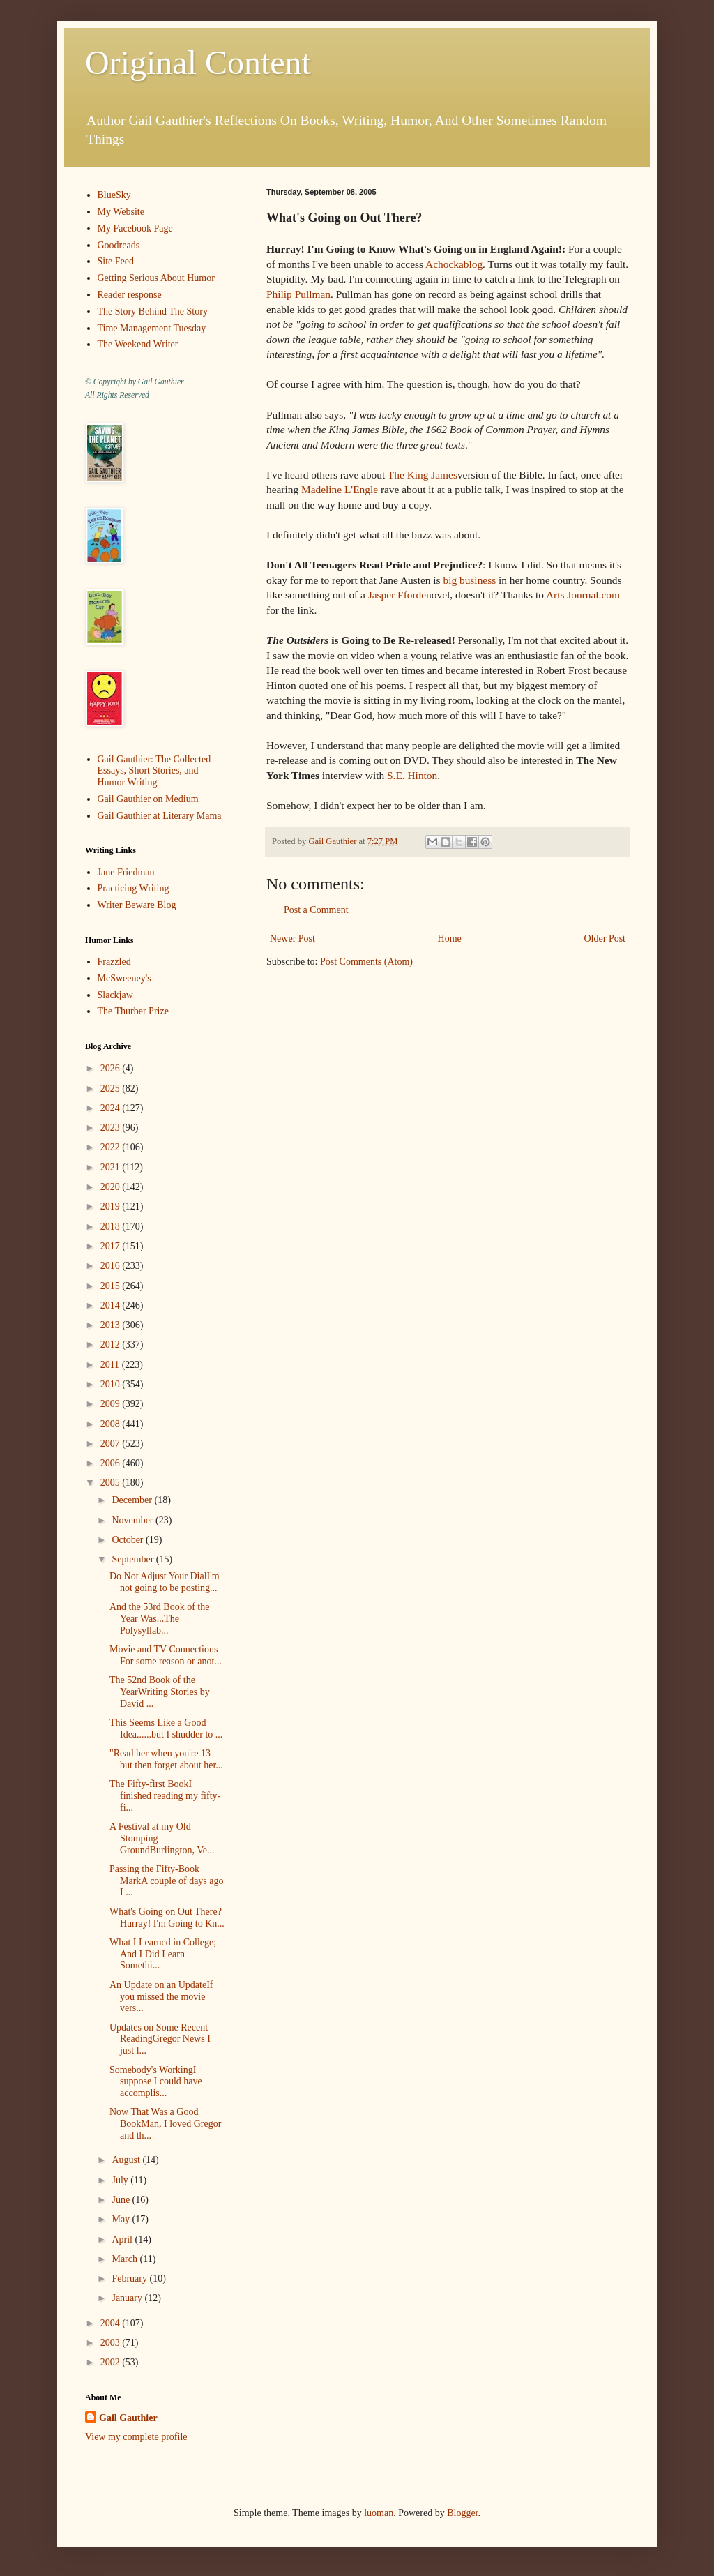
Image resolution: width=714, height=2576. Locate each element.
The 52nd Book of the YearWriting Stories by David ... (159, 1692)
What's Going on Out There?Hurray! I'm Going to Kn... (167, 1917)
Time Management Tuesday (152, 328)
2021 (111, 1167)
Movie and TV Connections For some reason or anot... (165, 1655)
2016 (111, 1265)
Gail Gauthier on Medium (148, 799)
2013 (111, 1325)
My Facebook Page (135, 228)
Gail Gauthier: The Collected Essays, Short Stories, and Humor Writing (154, 771)
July (121, 2180)
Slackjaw (115, 995)
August (127, 2160)
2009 (111, 1404)
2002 (111, 2362)
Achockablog (454, 264)
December (133, 1500)
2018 (111, 1226)
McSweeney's (124, 978)
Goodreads (119, 245)
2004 (111, 2323)
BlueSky (114, 195)
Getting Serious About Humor (156, 278)
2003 (111, 2342)
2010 (111, 1384)
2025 (111, 1088)
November (133, 1520)
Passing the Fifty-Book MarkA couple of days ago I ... (166, 1881)
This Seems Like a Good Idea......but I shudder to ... (165, 1728)
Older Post (605, 938)
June (122, 2199)
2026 (111, 1068)
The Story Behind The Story (153, 311)
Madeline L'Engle (339, 489)
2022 (111, 1147)
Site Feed (116, 261)
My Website (121, 211)
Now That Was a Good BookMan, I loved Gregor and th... (165, 2124)
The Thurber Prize (133, 1011)
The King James (422, 475)
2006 (111, 1463)
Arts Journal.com (583, 595)
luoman (378, 2513)
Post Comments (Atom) (366, 961)
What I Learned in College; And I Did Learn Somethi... (162, 1954)
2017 (111, 1246)
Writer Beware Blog (137, 905)
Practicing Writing (133, 888)
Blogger (462, 2513)
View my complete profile (136, 2437)
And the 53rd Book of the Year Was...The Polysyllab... (159, 1619)
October (129, 1540)
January (128, 2298)
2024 (111, 1108)
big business (469, 580)
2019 (111, 1206)
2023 (111, 1127)
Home (450, 938)
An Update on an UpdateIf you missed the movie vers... (161, 1997)
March (125, 2259)
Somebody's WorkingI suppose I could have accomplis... (155, 2082)
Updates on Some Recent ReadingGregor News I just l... (160, 2039)
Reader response (130, 294)
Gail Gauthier (128, 2418)
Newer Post (292, 938)
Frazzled (114, 961)
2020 (111, 1187)
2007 (111, 1443)
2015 (111, 1286)
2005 (111, 1482)
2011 (111, 1364)
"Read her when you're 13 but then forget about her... (166, 1759)
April (123, 2239)
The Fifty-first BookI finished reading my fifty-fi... (164, 1796)
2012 (111, 1344)
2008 (111, 1424)
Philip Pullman (298, 294)
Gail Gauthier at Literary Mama (160, 816)
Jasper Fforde (397, 595)
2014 (111, 1305)
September (133, 1559)
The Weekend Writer (138, 344)
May (122, 2219)
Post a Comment (316, 910)
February (130, 2278)
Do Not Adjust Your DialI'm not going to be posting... (164, 1582)
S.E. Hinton (412, 775)
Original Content (198, 62)
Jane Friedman (126, 872)
